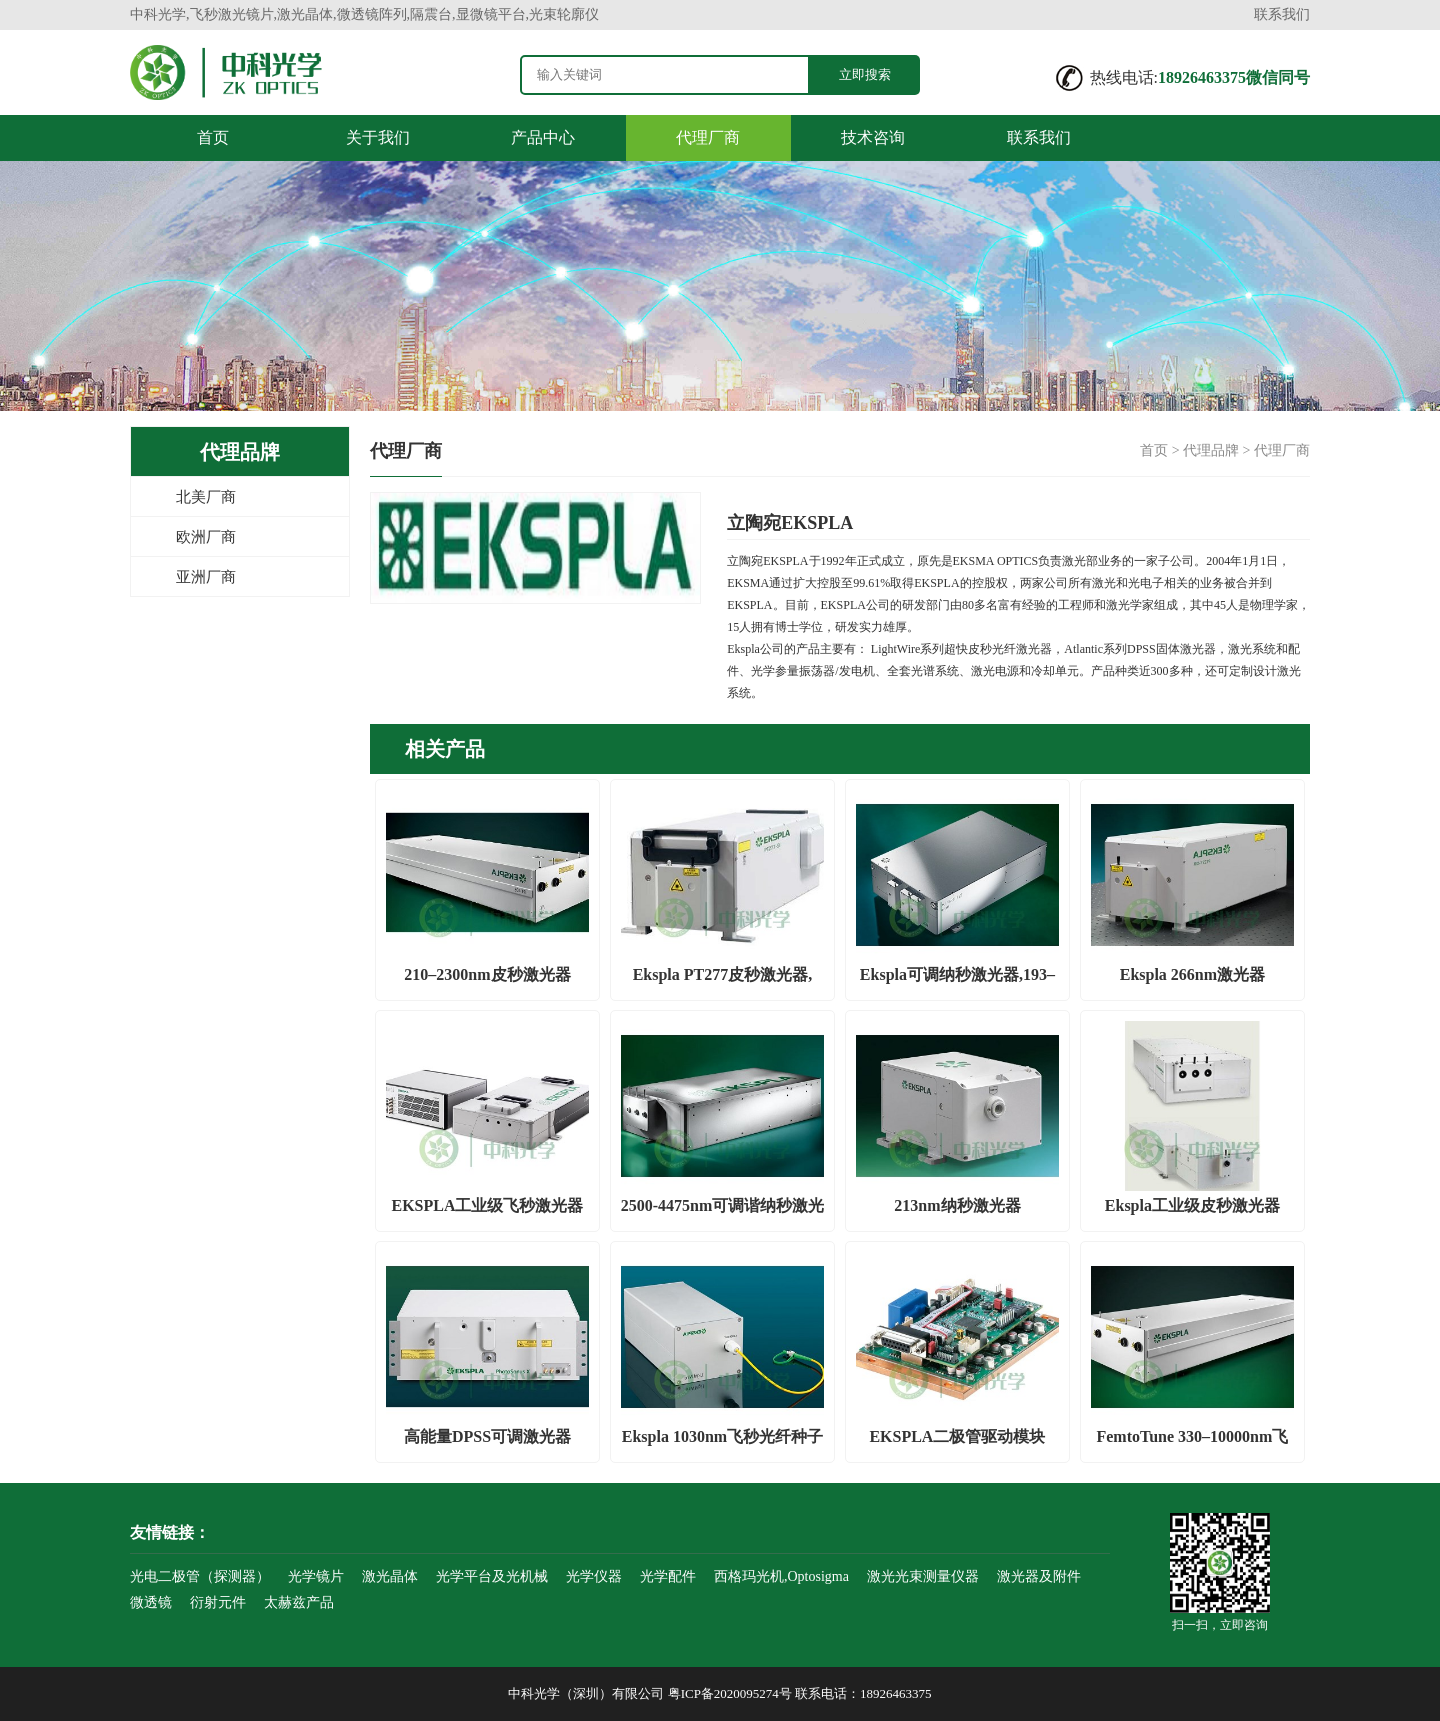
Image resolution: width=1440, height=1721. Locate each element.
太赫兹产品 (299, 1602)
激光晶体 (390, 1576)
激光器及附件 (1039, 1576)
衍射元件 (218, 1602)
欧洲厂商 (206, 537)
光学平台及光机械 (492, 1576)
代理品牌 (1211, 450)
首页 (213, 137)
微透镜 (151, 1602)
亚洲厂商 (206, 577)
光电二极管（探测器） (200, 1576)
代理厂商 (708, 137)
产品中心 (543, 137)
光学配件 (668, 1576)
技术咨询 (873, 137)
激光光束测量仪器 (923, 1576)
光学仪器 (594, 1576)
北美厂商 (206, 497)
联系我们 (1282, 14)
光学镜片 (316, 1576)
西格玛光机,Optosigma (781, 1576)
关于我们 (378, 137)
